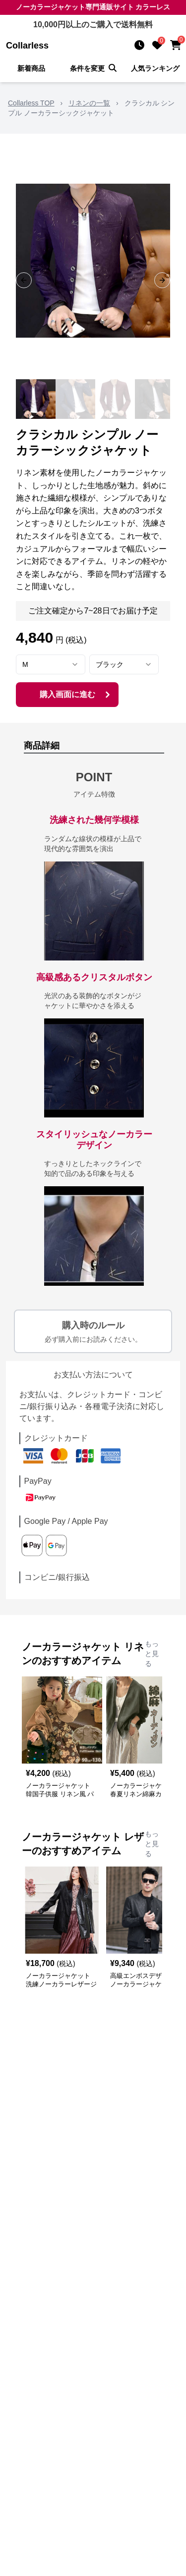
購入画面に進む (76, 695)
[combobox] (50, 664)
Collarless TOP (31, 103)
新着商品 (31, 68)
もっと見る (152, 1653)
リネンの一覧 (89, 103)
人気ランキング (155, 68)
